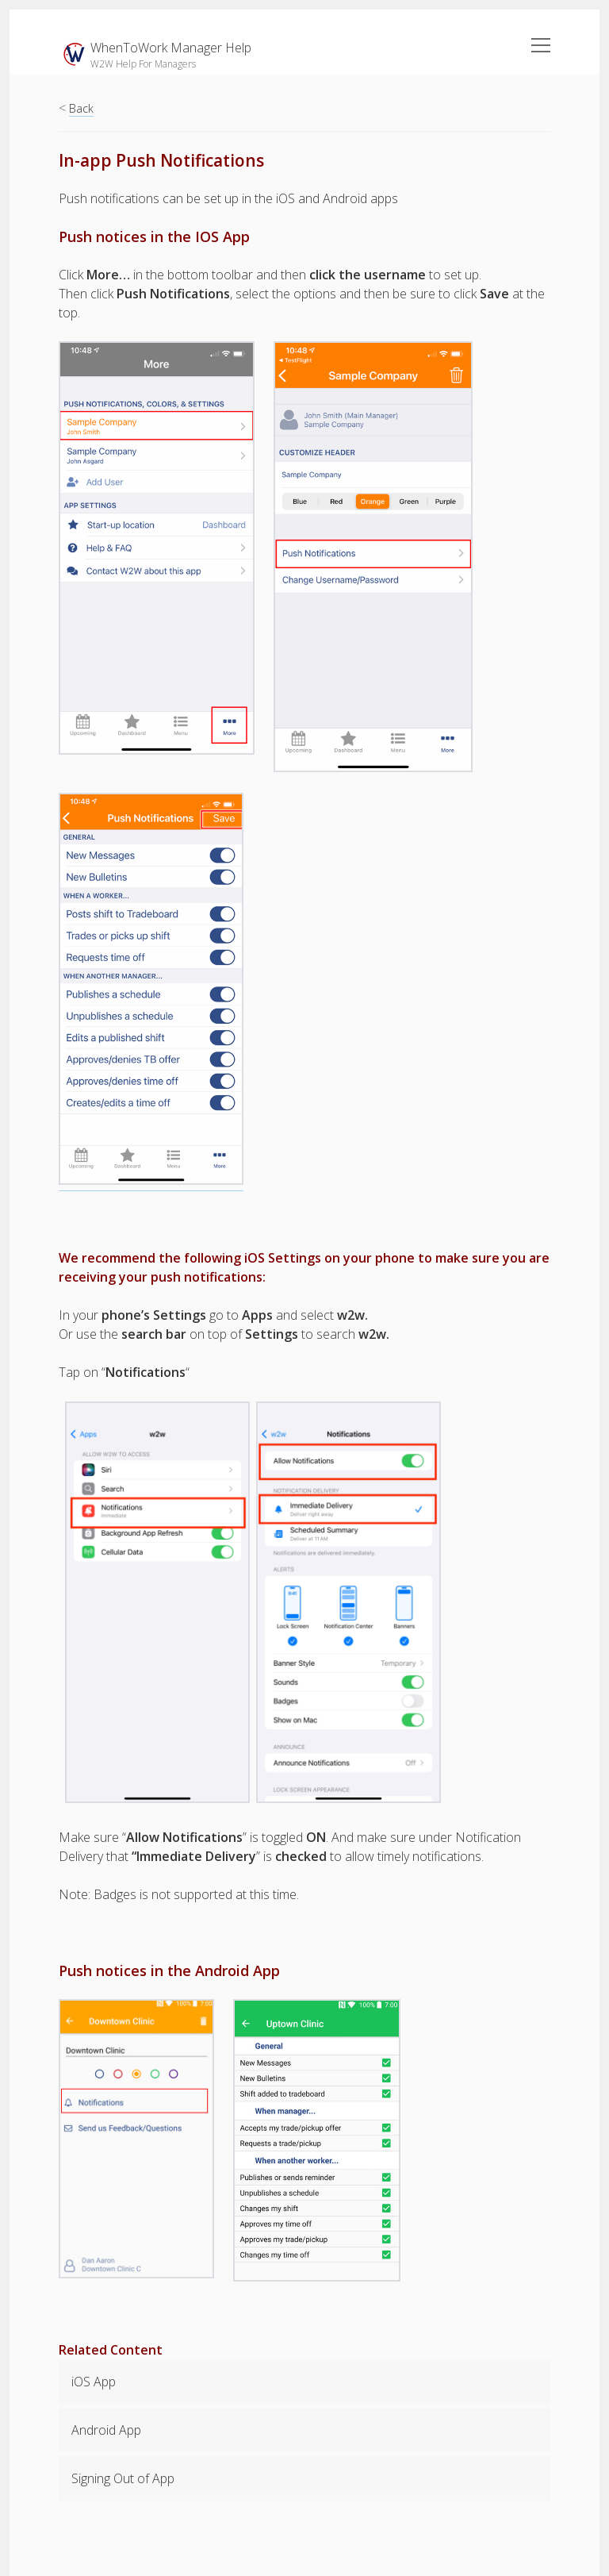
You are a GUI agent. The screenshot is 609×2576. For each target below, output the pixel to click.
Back (81, 108)
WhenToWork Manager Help (170, 47)
